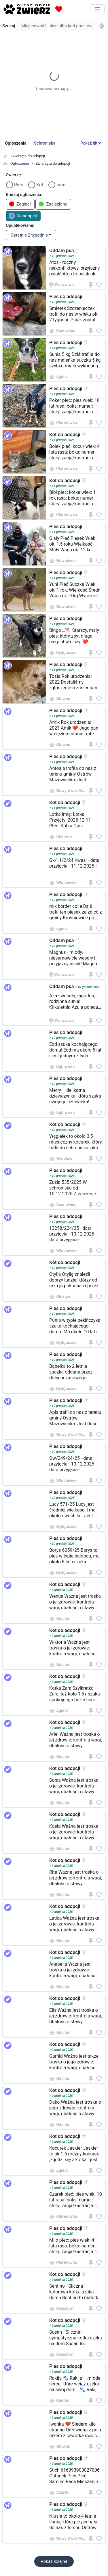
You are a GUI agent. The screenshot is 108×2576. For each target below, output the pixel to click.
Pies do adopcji (65, 296)
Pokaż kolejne (54, 2561)
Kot (39, 184)
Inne (60, 184)
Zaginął (20, 204)
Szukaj (8, 25)
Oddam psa (61, 250)
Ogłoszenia (19, 163)
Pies (18, 184)
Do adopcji (23, 216)
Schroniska (45, 143)
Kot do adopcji (64, 434)
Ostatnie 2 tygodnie (29, 235)
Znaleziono (52, 204)
